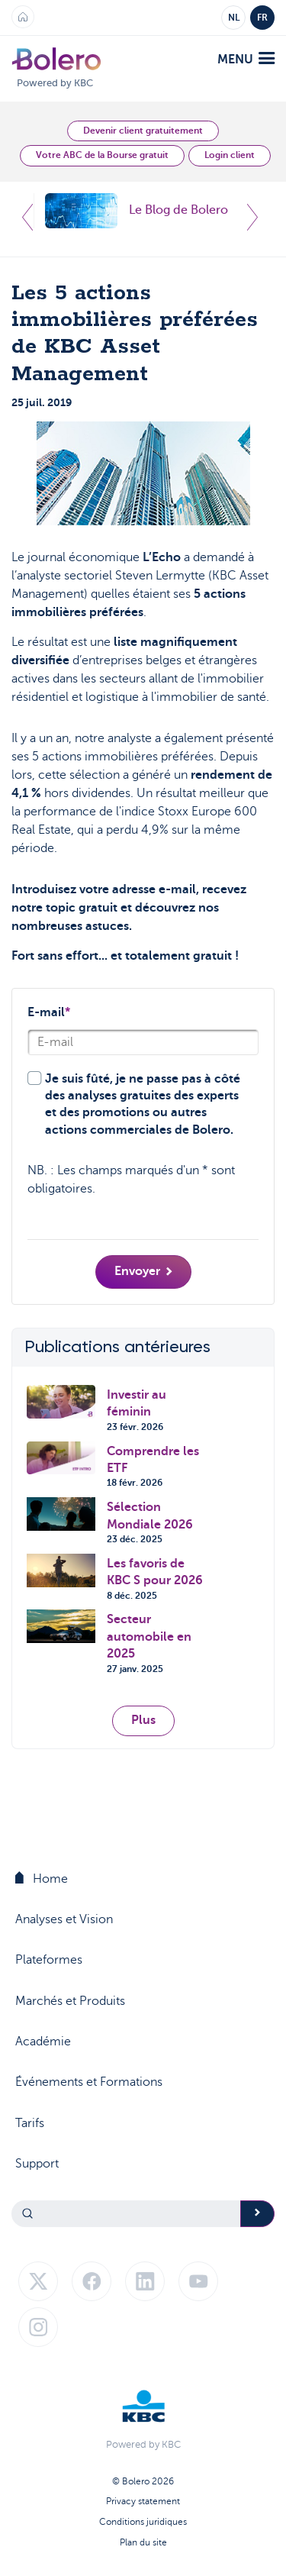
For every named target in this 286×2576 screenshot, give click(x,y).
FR (262, 17)
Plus (143, 1720)
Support (37, 2164)
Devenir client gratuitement (143, 130)
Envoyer (143, 1271)
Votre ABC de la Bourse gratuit (102, 155)
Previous (27, 217)
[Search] (126, 2213)
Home (41, 1878)
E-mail (48, 1012)
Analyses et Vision (64, 1919)
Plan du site (143, 2542)
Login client (229, 155)
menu (246, 59)
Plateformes (48, 1960)
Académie (43, 2041)
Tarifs (29, 2123)
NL (233, 17)
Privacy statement (143, 2501)
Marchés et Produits (70, 2001)
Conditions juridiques (143, 2521)
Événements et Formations (88, 2082)
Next (252, 217)
